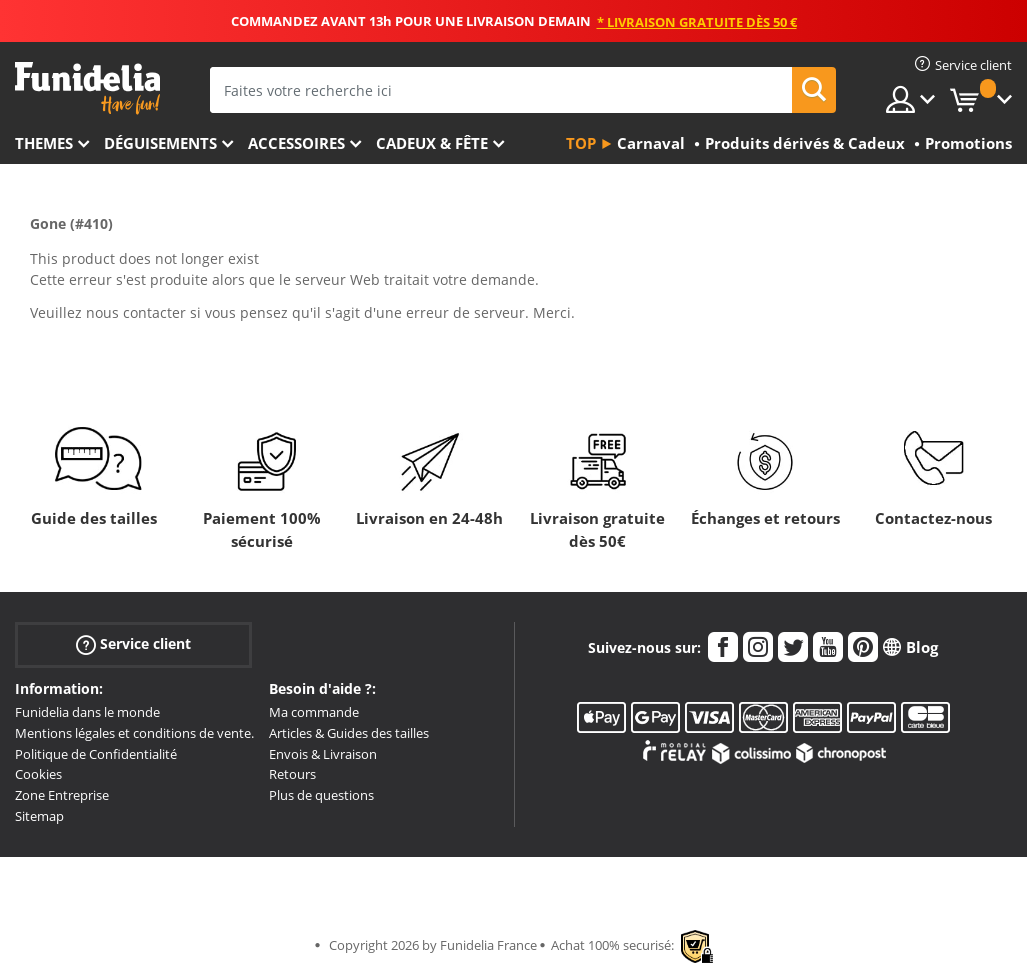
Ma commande (314, 712)
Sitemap (39, 816)
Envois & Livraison (323, 754)
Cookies (38, 774)
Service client (133, 644)
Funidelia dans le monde (87, 712)
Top (581, 143)
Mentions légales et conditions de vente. (134, 733)
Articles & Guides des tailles (349, 733)
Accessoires (296, 143)
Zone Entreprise (62, 795)
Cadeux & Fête (432, 143)
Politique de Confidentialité (96, 754)
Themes (44, 143)
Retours (292, 774)
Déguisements (160, 143)
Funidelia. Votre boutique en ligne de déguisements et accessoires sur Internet (87, 88)
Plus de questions (321, 795)
